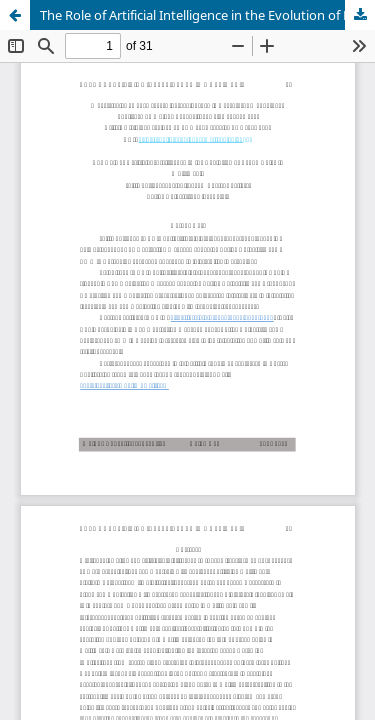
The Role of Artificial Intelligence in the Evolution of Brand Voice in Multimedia (207, 15)
